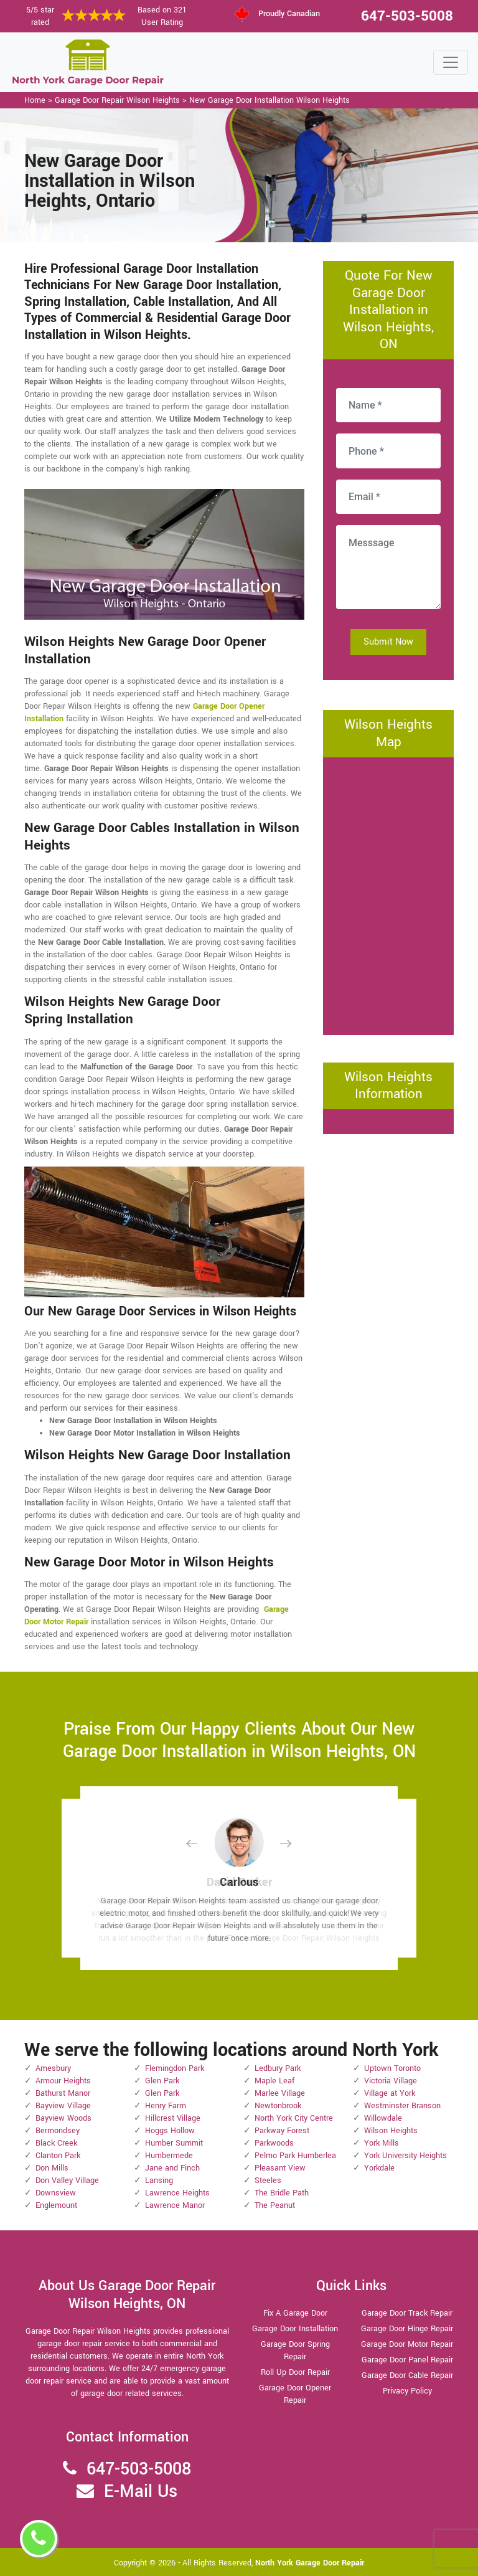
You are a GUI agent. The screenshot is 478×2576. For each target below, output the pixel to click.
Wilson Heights (391, 2130)
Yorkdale (379, 2168)
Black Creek (56, 2143)
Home (34, 100)
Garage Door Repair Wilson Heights (117, 100)
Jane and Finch (172, 2168)
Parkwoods (274, 2143)
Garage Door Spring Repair (295, 2350)
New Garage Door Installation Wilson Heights (269, 100)
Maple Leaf (274, 2080)
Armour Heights (63, 2080)
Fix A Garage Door (295, 2313)
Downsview (55, 2193)
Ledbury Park (278, 2068)
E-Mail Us (140, 2491)
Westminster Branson (402, 2105)
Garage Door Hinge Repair (407, 2328)
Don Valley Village (67, 2180)
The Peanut (275, 2205)
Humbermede (169, 2155)
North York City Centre (294, 2118)
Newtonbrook (278, 2105)
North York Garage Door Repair (309, 2563)
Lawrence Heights (177, 2193)
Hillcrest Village (172, 2118)
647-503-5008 (407, 16)
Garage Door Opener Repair (295, 2394)
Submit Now (388, 641)
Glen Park (162, 2080)
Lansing (159, 2180)
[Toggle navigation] (450, 62)
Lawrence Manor (175, 2205)
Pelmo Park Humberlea (295, 2155)
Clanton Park (57, 2155)
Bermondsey (57, 2130)
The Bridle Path (282, 2193)
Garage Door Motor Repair (407, 2344)
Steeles (268, 2180)
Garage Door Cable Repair (407, 2375)
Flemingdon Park (174, 2068)
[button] (201, 1843)
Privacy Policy (407, 2391)
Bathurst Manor (62, 2093)
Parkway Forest (282, 2130)
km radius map (388, 894)
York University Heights (405, 2155)
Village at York (389, 2093)
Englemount (56, 2205)
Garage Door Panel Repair (407, 2359)
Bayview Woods (63, 2118)
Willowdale (383, 2118)
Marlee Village (280, 2093)
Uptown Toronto (392, 2068)
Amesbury (53, 2068)
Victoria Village (390, 2080)
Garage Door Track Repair (407, 2313)
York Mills (381, 2143)
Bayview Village (63, 2105)
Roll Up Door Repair (295, 2372)
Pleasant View (280, 2168)
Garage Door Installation (295, 2328)
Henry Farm (165, 2105)
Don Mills (51, 2168)
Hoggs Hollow (170, 2130)
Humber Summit (174, 2143)
